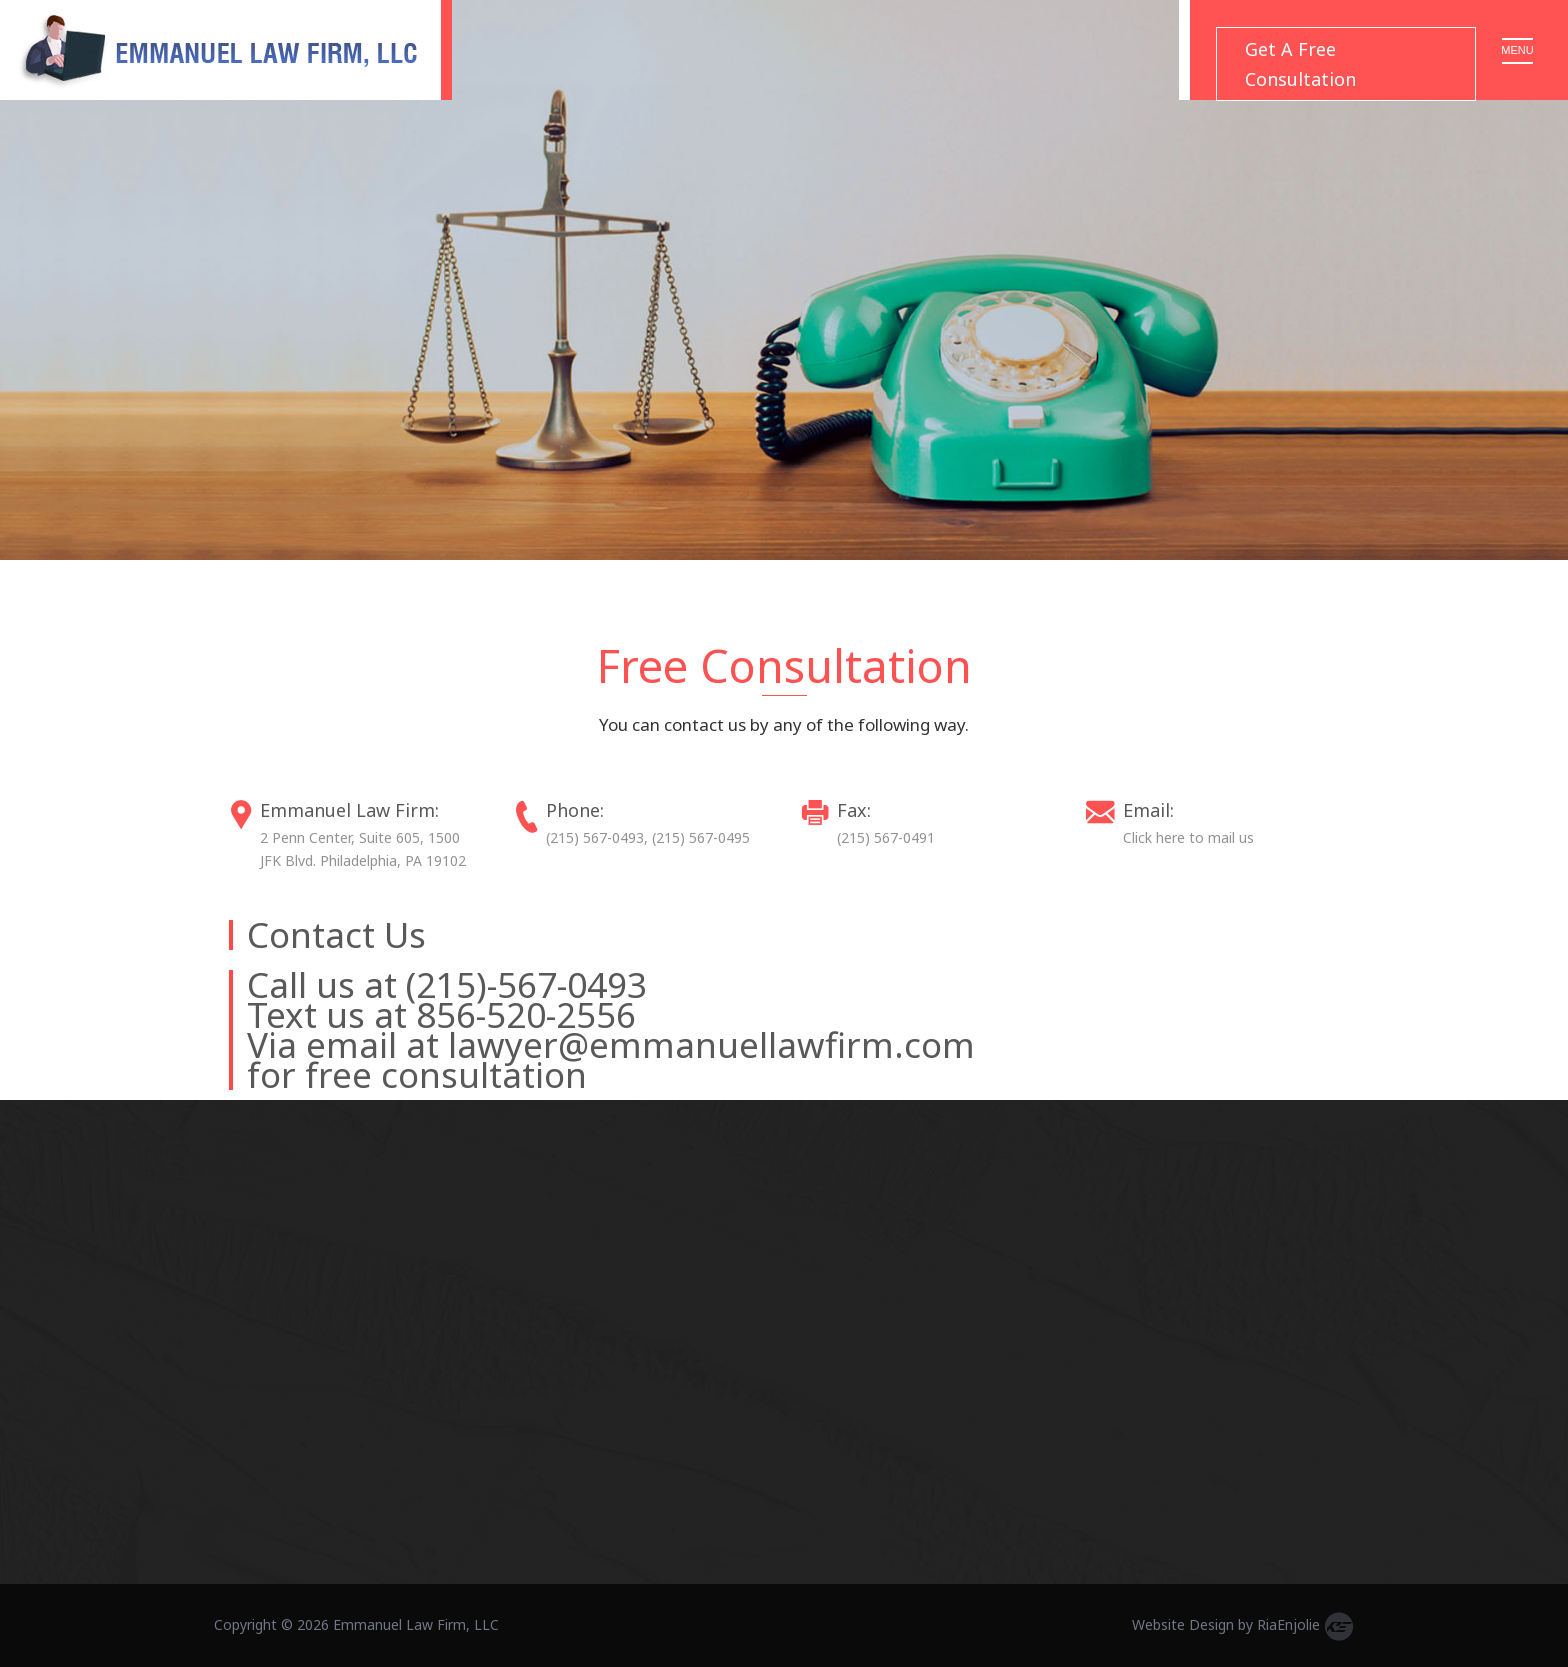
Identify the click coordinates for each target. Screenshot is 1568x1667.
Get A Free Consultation (1300, 64)
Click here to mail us (1188, 837)
